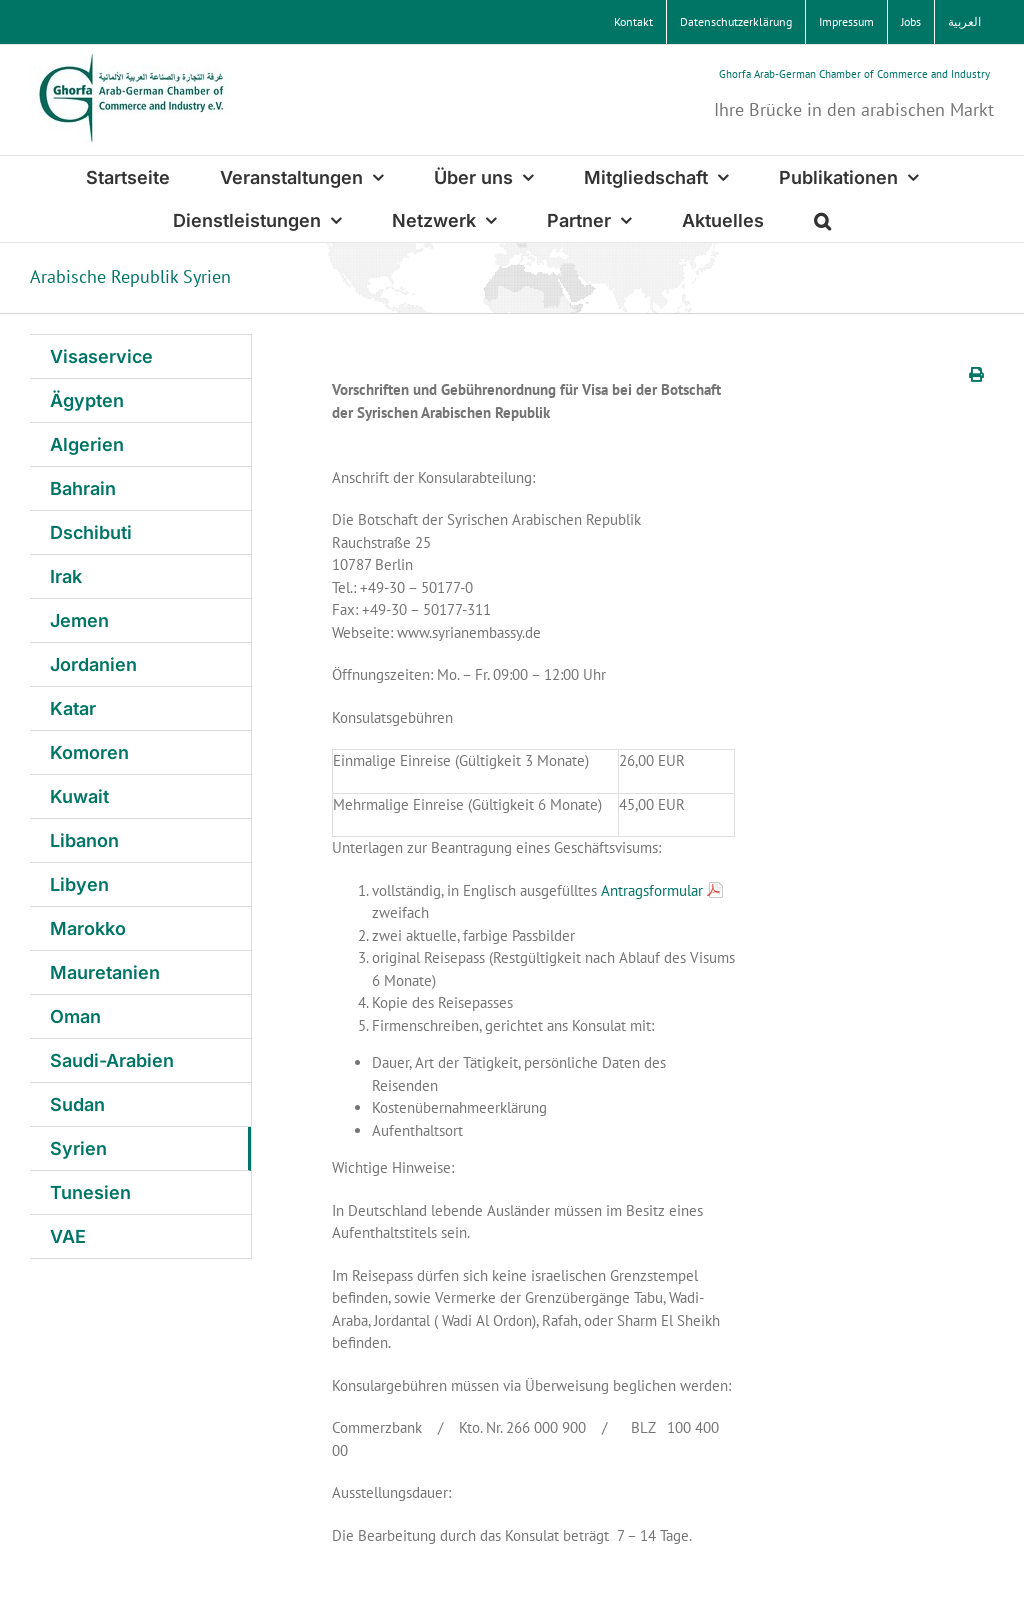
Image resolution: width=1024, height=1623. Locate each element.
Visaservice (101, 356)
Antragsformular (652, 890)
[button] (822, 220)
